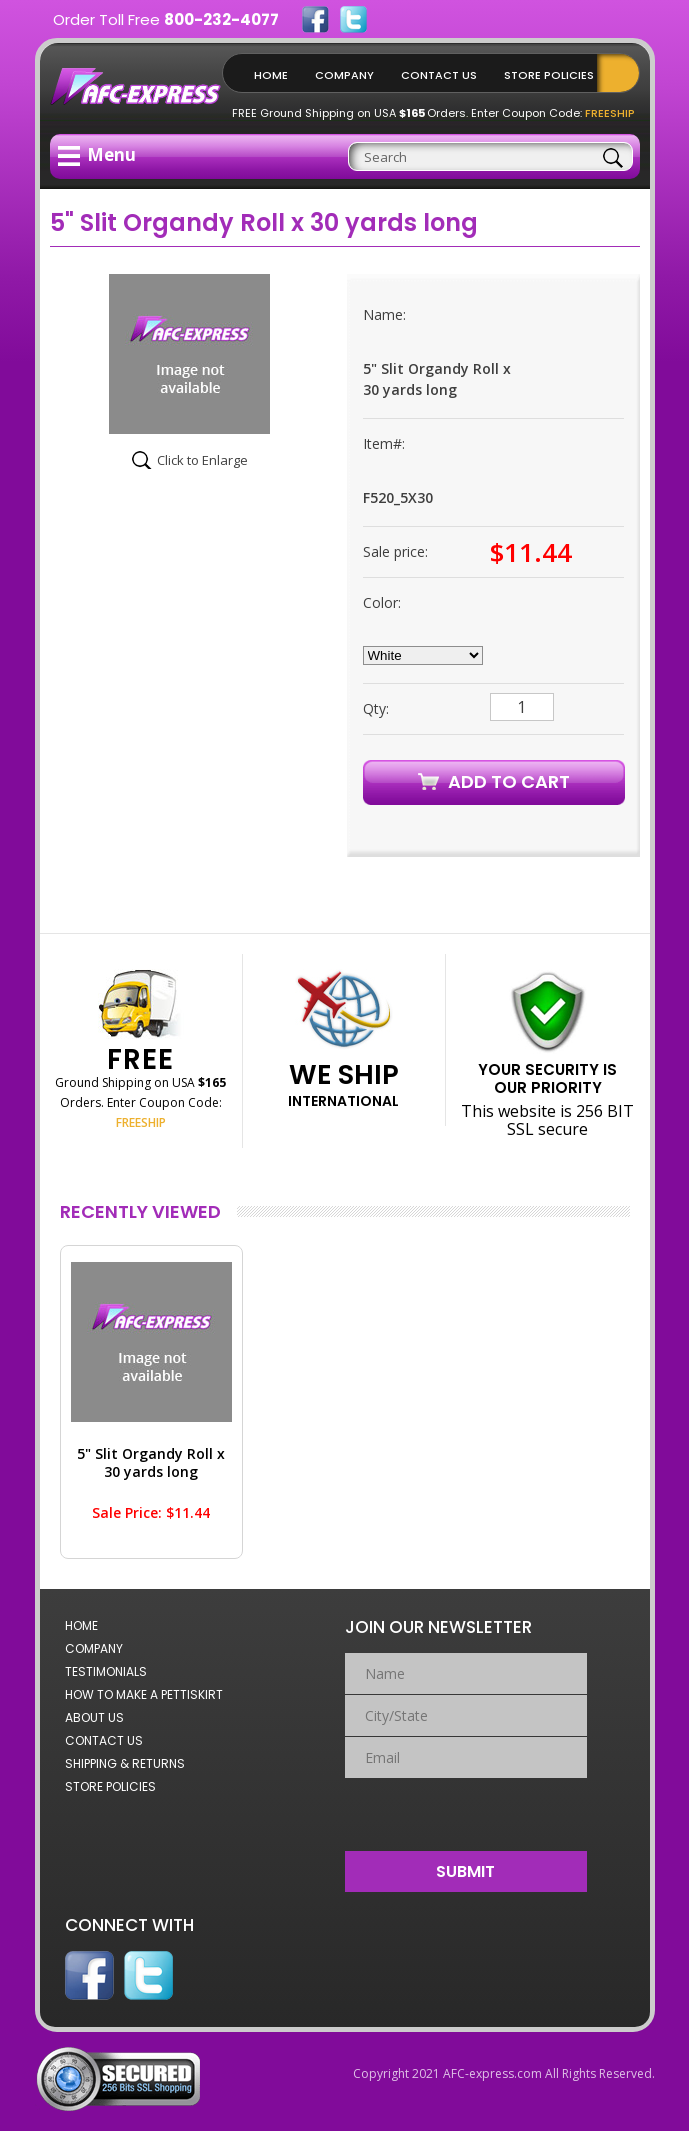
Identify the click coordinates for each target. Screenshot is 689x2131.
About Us (94, 1717)
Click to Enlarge (202, 460)
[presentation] (466, 1810)
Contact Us (439, 75)
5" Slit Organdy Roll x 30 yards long (151, 1462)
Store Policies (549, 75)
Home (271, 75)
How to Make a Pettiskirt (144, 1694)
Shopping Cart (623, 73)
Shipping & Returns (125, 1763)
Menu (97, 154)
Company (344, 75)
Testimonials (106, 1671)
